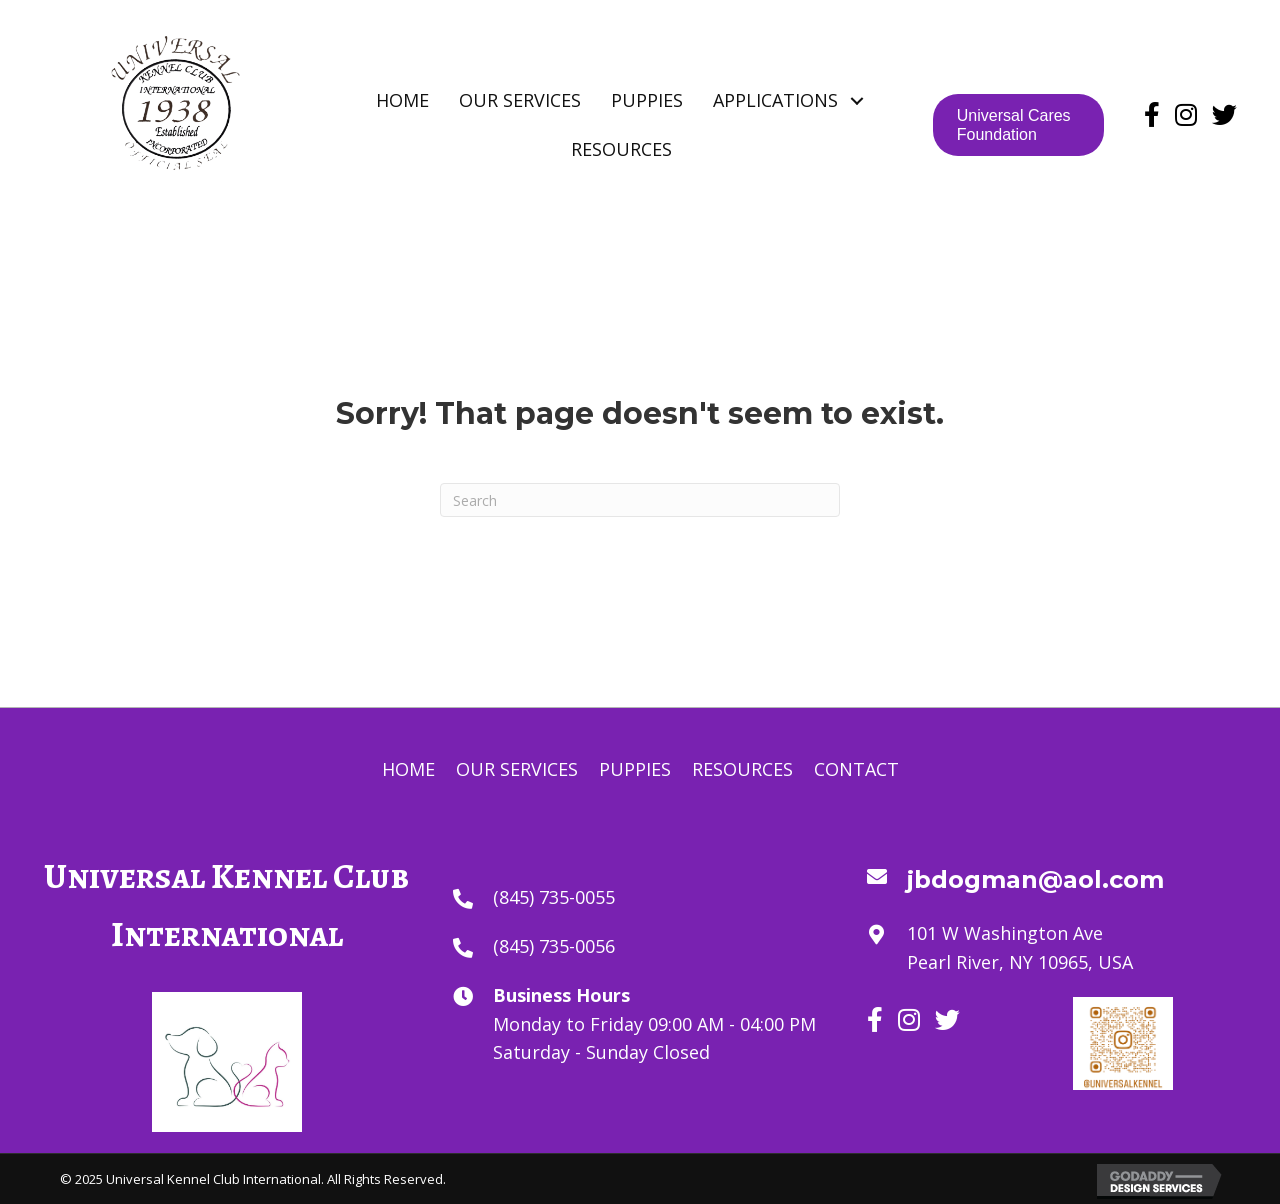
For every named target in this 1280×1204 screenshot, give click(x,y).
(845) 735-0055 (554, 897)
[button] (857, 100)
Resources (742, 769)
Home (408, 769)
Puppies (635, 769)
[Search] (640, 500)
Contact (856, 769)
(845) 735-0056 (554, 946)
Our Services (517, 769)
